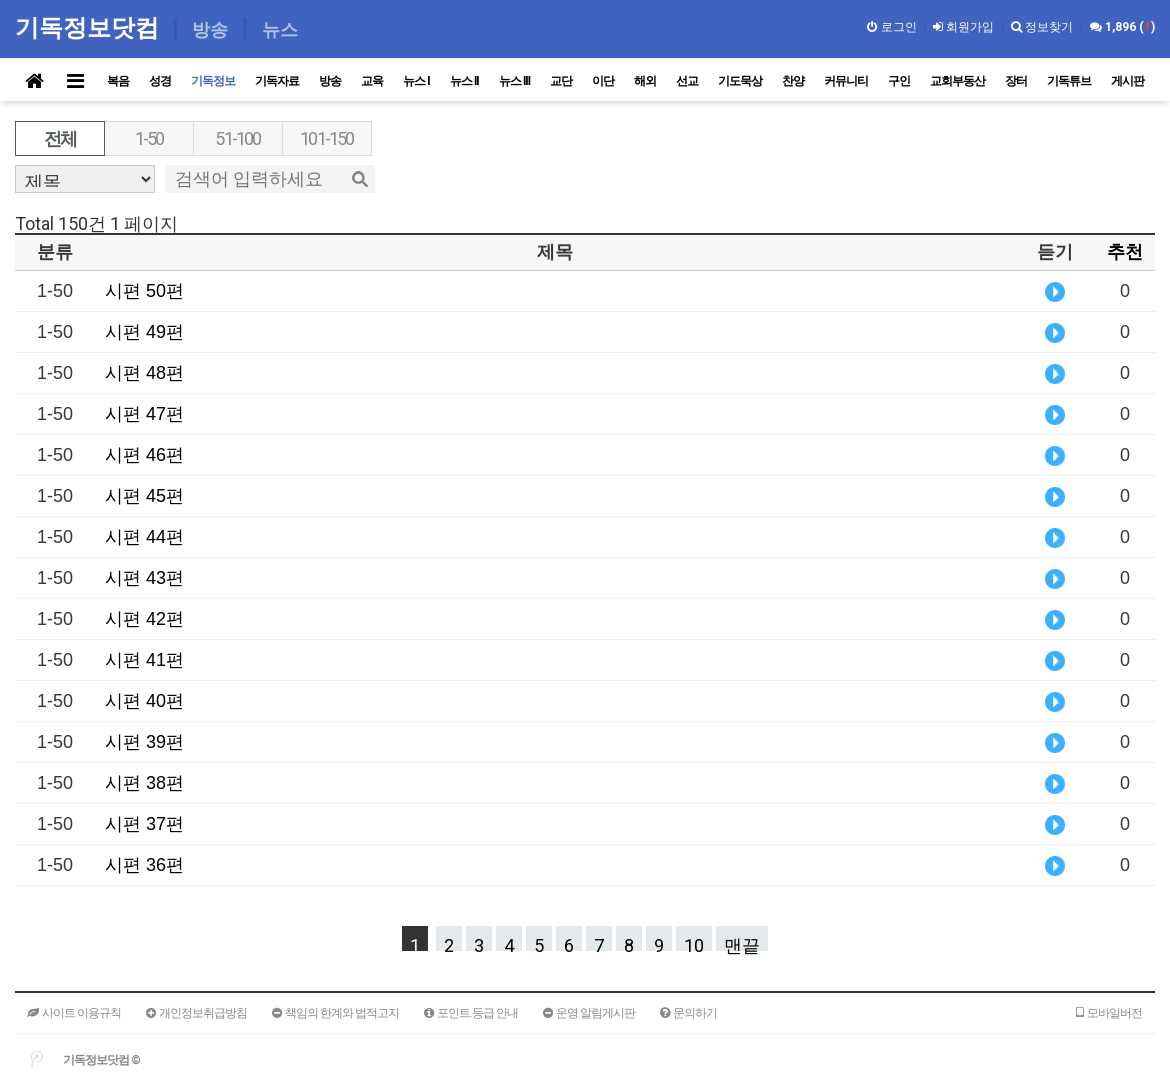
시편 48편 (144, 373)
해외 (645, 81)
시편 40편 (144, 701)
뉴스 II (464, 81)
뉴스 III (514, 81)
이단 (603, 81)
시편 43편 (144, 578)
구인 (899, 81)
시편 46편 (144, 455)
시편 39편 (144, 742)
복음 (118, 81)
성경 (160, 81)
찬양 (793, 81)
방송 (330, 81)
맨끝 (742, 943)
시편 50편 (144, 291)
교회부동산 (957, 81)
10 (694, 943)
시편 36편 (144, 865)
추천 (1125, 252)
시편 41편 (144, 660)
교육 (372, 81)
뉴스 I (416, 81)
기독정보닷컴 (90, 27)
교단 (561, 81)
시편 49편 (144, 332)
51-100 (237, 138)
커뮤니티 (846, 81)
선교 (687, 81)
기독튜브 (1069, 81)
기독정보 (213, 81)
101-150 (326, 138)
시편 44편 (144, 537)
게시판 (1127, 81)
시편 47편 (144, 414)
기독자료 (277, 81)
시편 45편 (144, 496)
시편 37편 (144, 824)
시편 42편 (144, 619)
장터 (1016, 81)
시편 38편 (144, 783)
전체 (60, 138)
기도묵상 (740, 81)
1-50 (149, 138)
